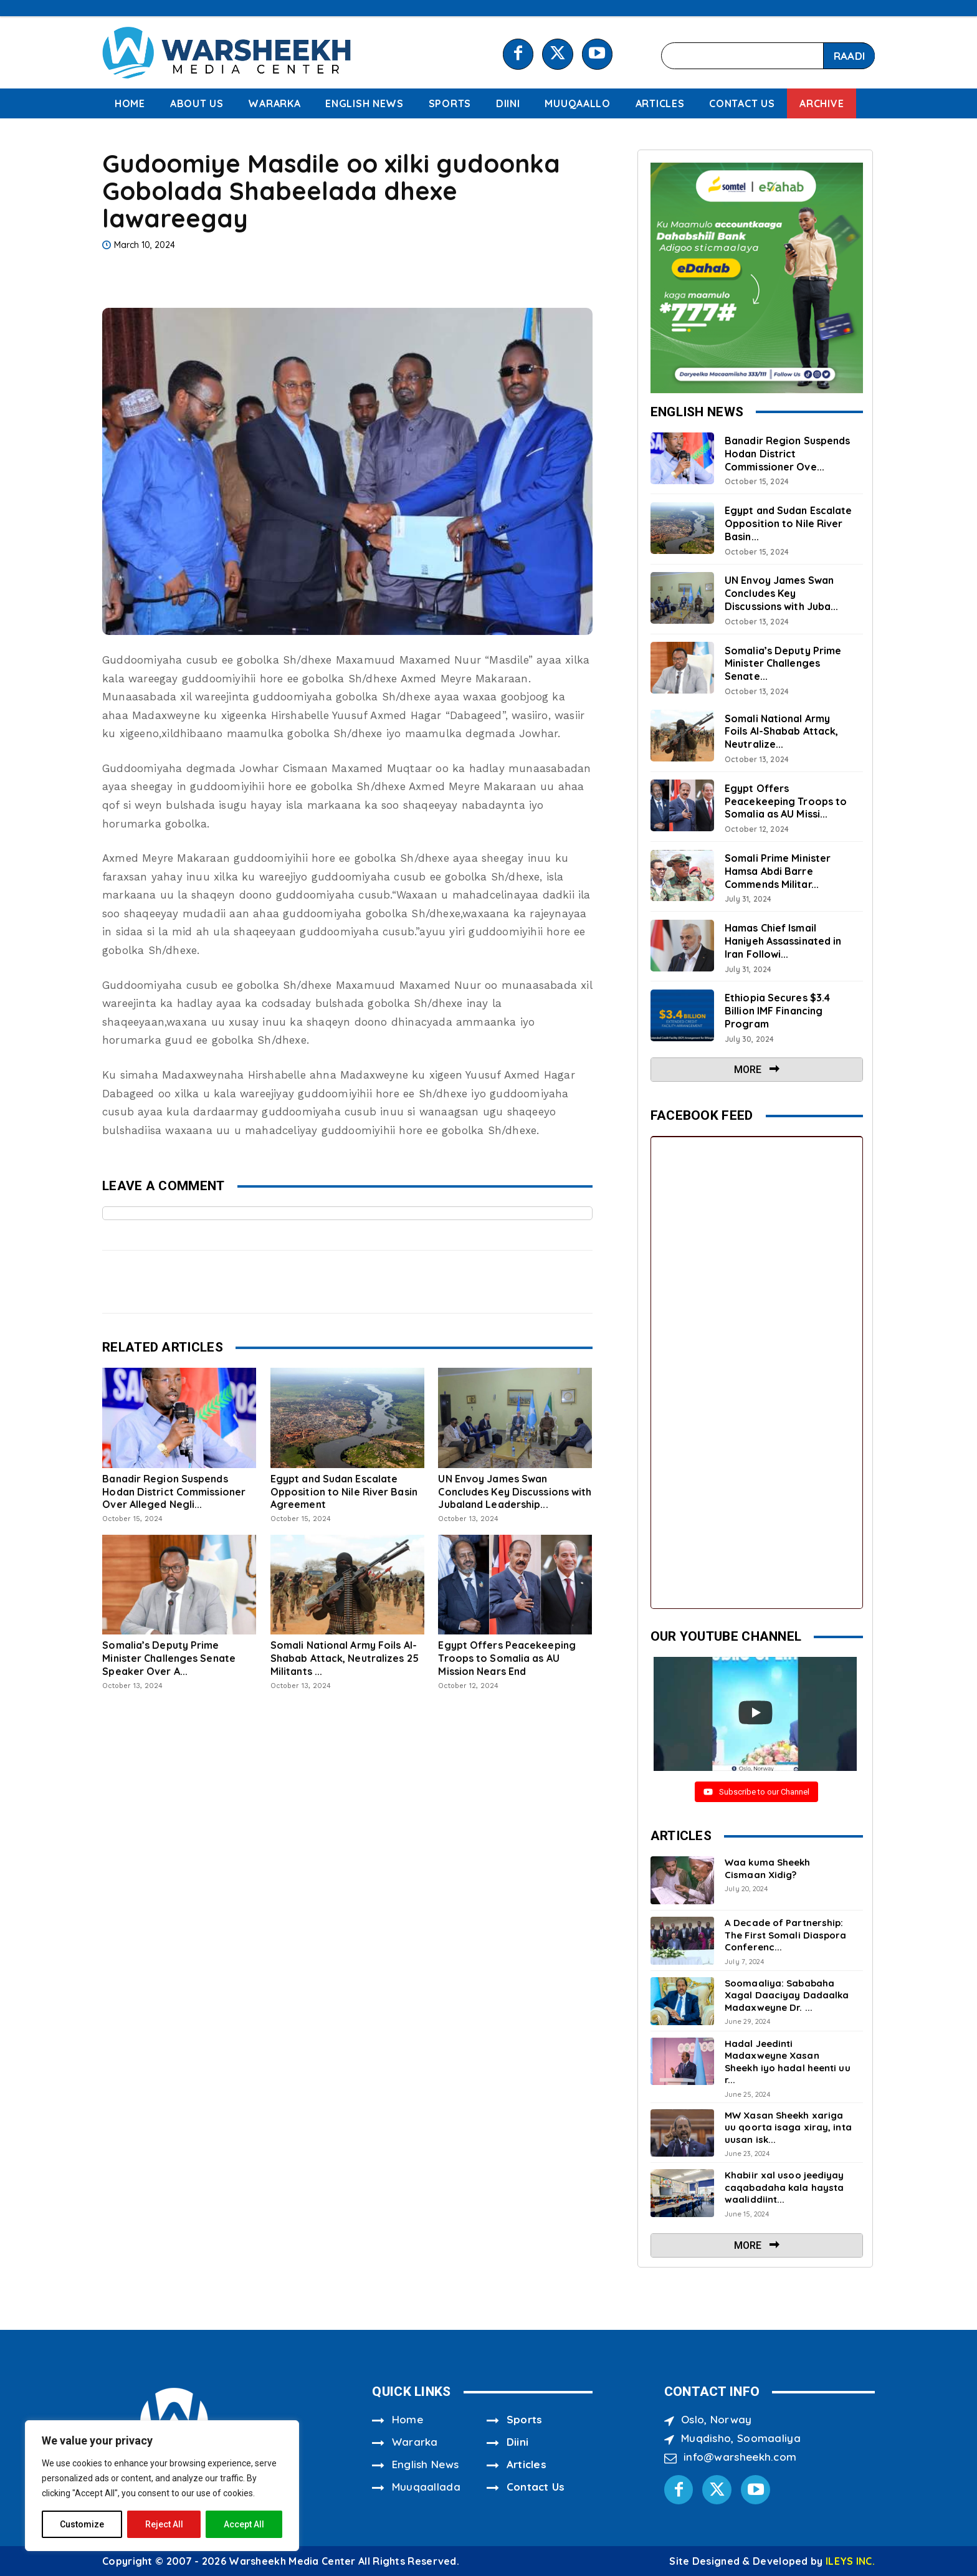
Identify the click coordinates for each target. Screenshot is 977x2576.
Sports (525, 2419)
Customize (82, 2524)
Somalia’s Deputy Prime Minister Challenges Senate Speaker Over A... (169, 1658)
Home (407, 2419)
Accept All (244, 2524)
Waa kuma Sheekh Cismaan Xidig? (768, 1868)
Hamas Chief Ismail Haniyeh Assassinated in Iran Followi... (783, 941)
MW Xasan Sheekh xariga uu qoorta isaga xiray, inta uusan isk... (788, 2127)
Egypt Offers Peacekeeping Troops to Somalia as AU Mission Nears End (507, 1658)
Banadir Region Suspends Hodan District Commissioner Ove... (787, 453)
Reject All (164, 2524)
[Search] (849, 55)
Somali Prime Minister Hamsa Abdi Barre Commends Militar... (778, 871)
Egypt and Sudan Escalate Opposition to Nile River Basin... (788, 523)
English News (425, 2464)
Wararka (415, 2441)
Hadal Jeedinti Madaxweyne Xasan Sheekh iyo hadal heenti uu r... (788, 2062)
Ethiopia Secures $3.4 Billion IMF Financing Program (777, 1010)
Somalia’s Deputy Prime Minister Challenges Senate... (783, 663)
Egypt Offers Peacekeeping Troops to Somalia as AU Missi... (786, 801)
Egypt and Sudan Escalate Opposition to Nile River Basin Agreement (343, 1491)
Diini (518, 2441)
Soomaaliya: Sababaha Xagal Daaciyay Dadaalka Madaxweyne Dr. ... (787, 1995)
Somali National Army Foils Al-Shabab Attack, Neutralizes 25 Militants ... (344, 1658)
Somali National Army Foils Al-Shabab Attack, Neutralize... (781, 731)
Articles (526, 2464)
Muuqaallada (426, 2486)
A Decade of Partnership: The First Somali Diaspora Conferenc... (786, 1935)
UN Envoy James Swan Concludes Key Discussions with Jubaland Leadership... (514, 1491)
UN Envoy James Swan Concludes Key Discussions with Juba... (781, 593)
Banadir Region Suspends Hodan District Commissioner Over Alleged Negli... (173, 1491)
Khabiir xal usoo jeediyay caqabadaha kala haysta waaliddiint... (784, 2187)
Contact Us (536, 2486)
